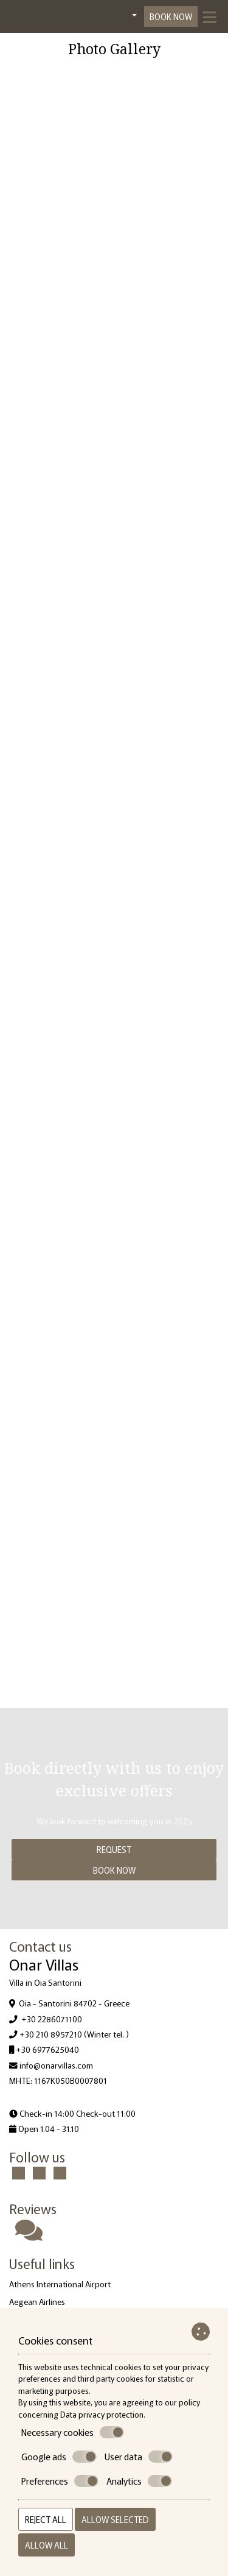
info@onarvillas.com (56, 2065)
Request (114, 1849)
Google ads (59, 2457)
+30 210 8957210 (50, 2034)
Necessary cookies (72, 2432)
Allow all (46, 2545)
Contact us (40, 1945)
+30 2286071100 (51, 2019)
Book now (171, 16)
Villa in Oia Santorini (45, 1982)
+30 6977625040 (47, 2049)
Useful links (42, 2263)
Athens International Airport (60, 2284)
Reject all (45, 2519)
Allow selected (115, 2519)
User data (139, 2457)
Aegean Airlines (37, 2301)
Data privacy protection (101, 2414)
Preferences (59, 2481)
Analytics (139, 2481)
